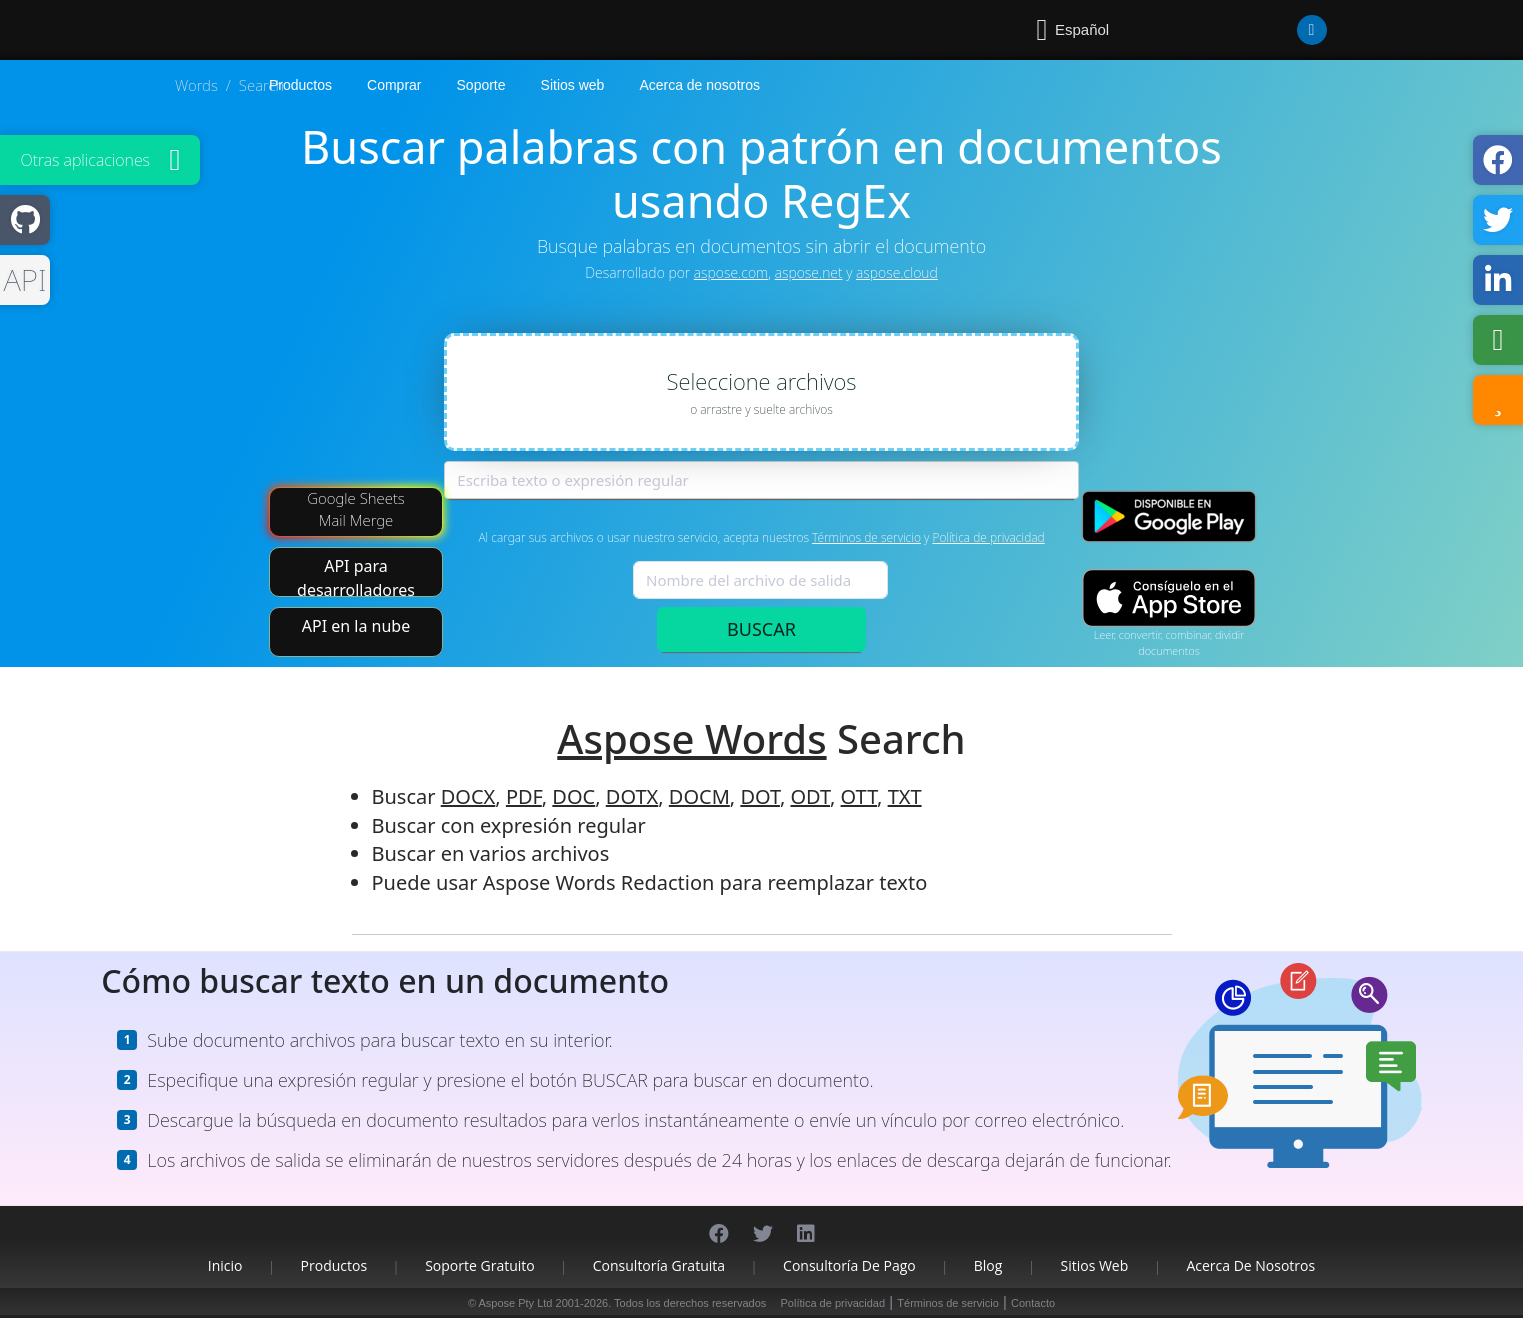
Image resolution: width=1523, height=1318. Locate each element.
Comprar (394, 85)
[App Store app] (1169, 598)
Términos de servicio (866, 537)
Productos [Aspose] (300, 85)
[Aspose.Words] (327, 30)
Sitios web (573, 85)
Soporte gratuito (480, 1265)
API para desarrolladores (356, 576)
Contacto (1033, 1303)
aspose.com (731, 272)
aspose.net (809, 272)
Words (196, 85)
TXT (905, 796)
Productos (334, 1265)
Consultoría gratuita (659, 1265)
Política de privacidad (988, 537)
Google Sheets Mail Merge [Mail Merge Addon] (356, 508)
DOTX (632, 796)
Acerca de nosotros (699, 85)
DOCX (468, 796)
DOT (760, 796)
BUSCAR (761, 629)
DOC (573, 796)
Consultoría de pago (849, 1265)
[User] (1272, 30)
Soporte (481, 85)
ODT (810, 796)
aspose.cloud (897, 272)
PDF (524, 796)
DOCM (699, 796)
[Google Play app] (1169, 516)
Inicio (225, 1265)
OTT (859, 796)
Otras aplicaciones (85, 160)
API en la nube (356, 626)
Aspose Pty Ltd (515, 1303)
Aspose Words (691, 738)
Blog (988, 1265)
